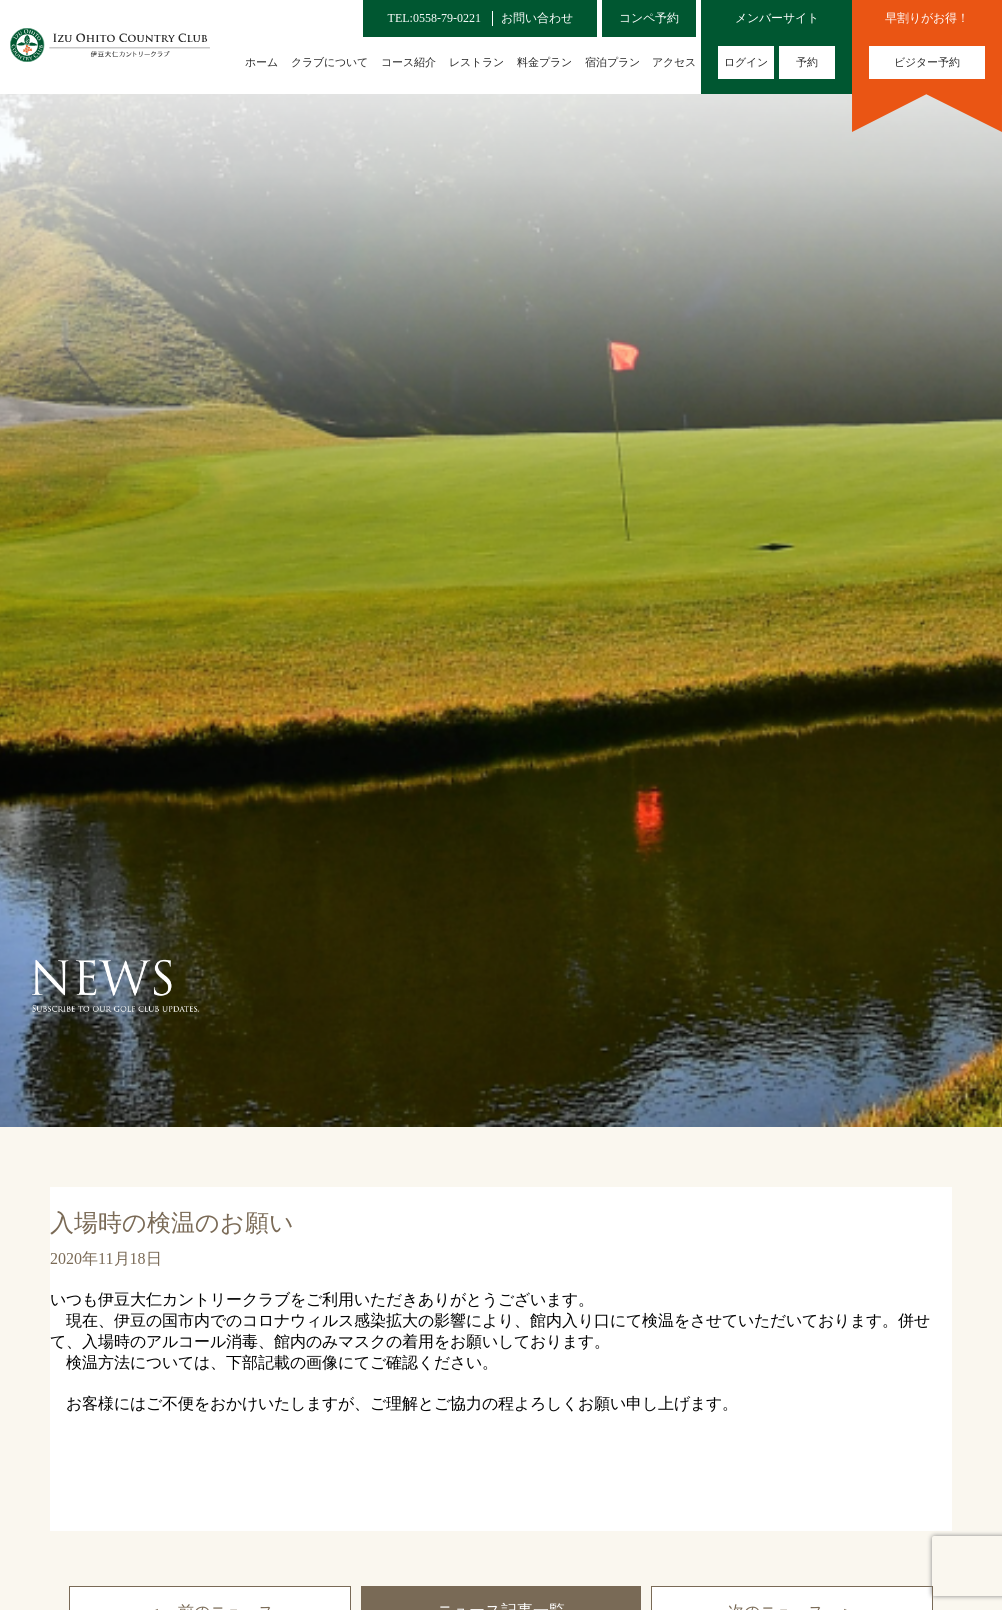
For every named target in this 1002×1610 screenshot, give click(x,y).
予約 (807, 62)
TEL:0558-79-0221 (434, 18)
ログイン (746, 62)
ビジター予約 (927, 62)
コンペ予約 (649, 18)
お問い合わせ (537, 18)
